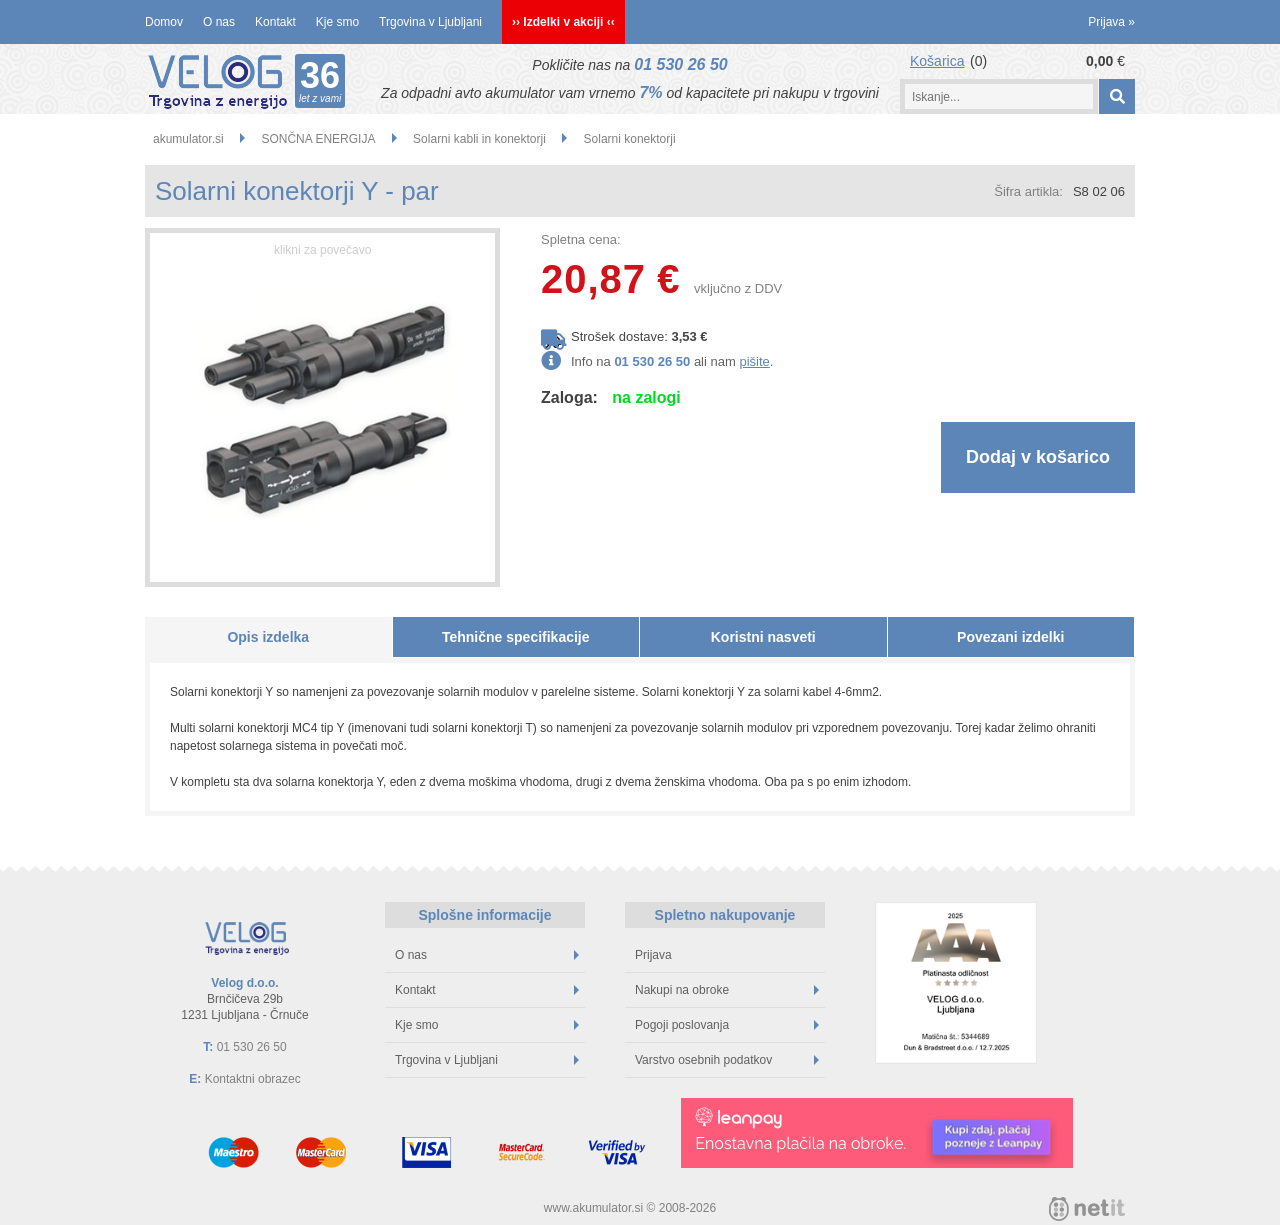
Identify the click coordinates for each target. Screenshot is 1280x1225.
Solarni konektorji (630, 139)
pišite (754, 361)
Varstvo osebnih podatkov (727, 1060)
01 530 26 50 (680, 64)
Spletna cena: (581, 239)
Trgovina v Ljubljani (430, 22)
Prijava (1111, 22)
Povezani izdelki (1010, 637)
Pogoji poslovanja (727, 1025)
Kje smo (337, 22)
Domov (164, 22)
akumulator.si (188, 139)
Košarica (937, 61)
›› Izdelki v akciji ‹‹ (563, 22)
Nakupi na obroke (727, 990)
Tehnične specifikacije (516, 637)
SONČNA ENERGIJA (318, 139)
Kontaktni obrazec (253, 1079)
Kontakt (275, 22)
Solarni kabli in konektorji (479, 139)
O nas (219, 22)
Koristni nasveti (763, 637)
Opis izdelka (268, 637)
